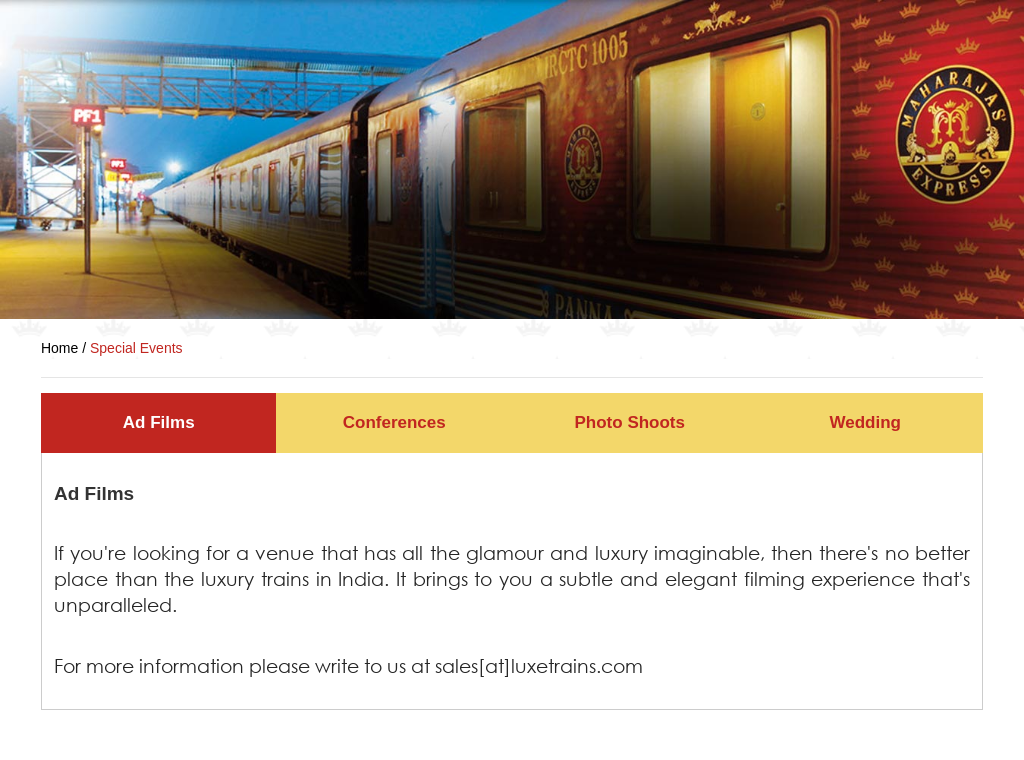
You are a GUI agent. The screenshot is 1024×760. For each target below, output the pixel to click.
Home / (65, 348)
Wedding (865, 422)
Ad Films (159, 422)
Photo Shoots (630, 422)
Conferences (394, 422)
